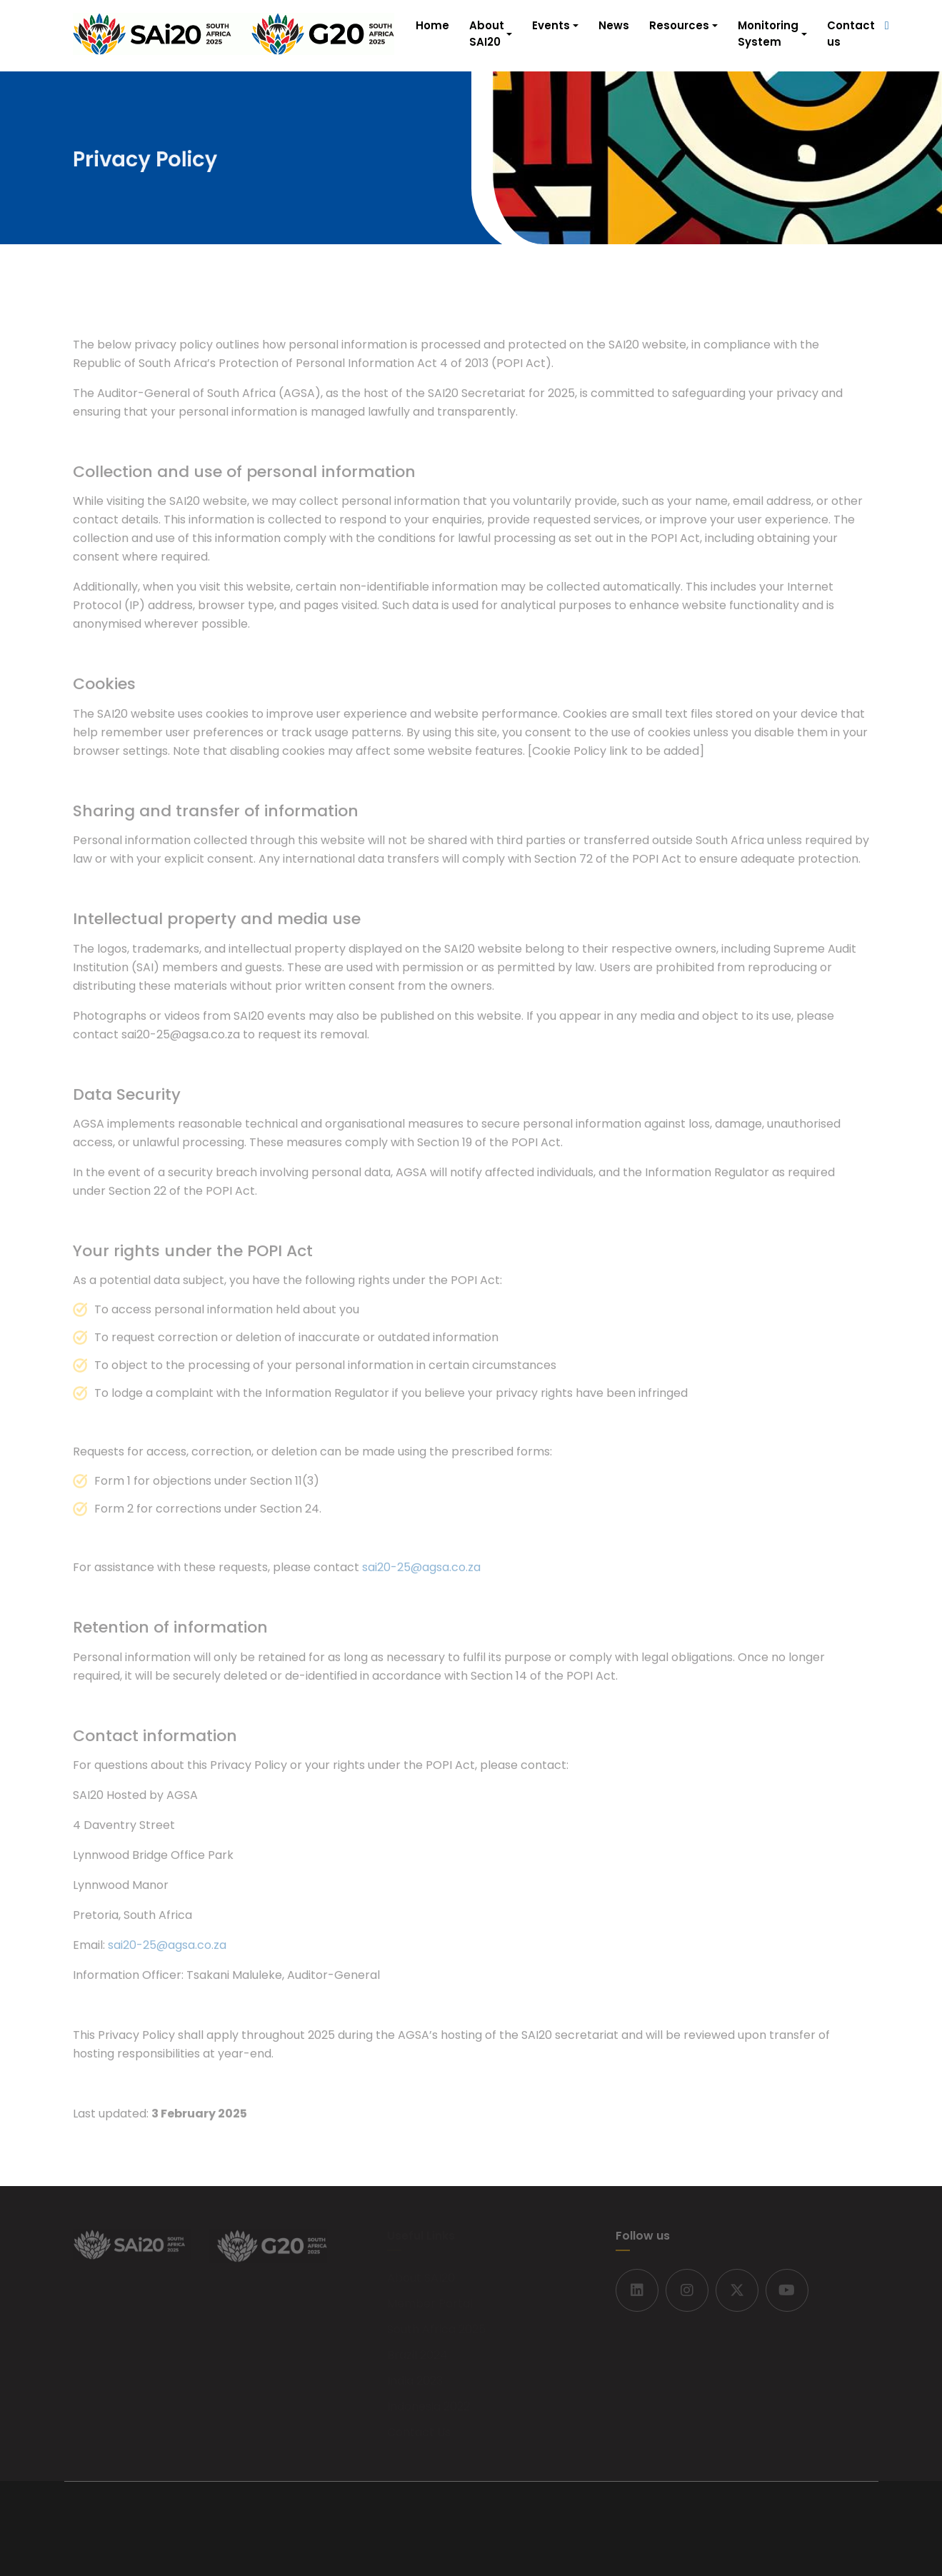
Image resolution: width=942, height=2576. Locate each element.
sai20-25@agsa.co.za (421, 1571)
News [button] (613, 25)
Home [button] (432, 25)
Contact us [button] (851, 33)
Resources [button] (679, 25)
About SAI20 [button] (486, 33)
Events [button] (551, 25)
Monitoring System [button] (768, 33)
